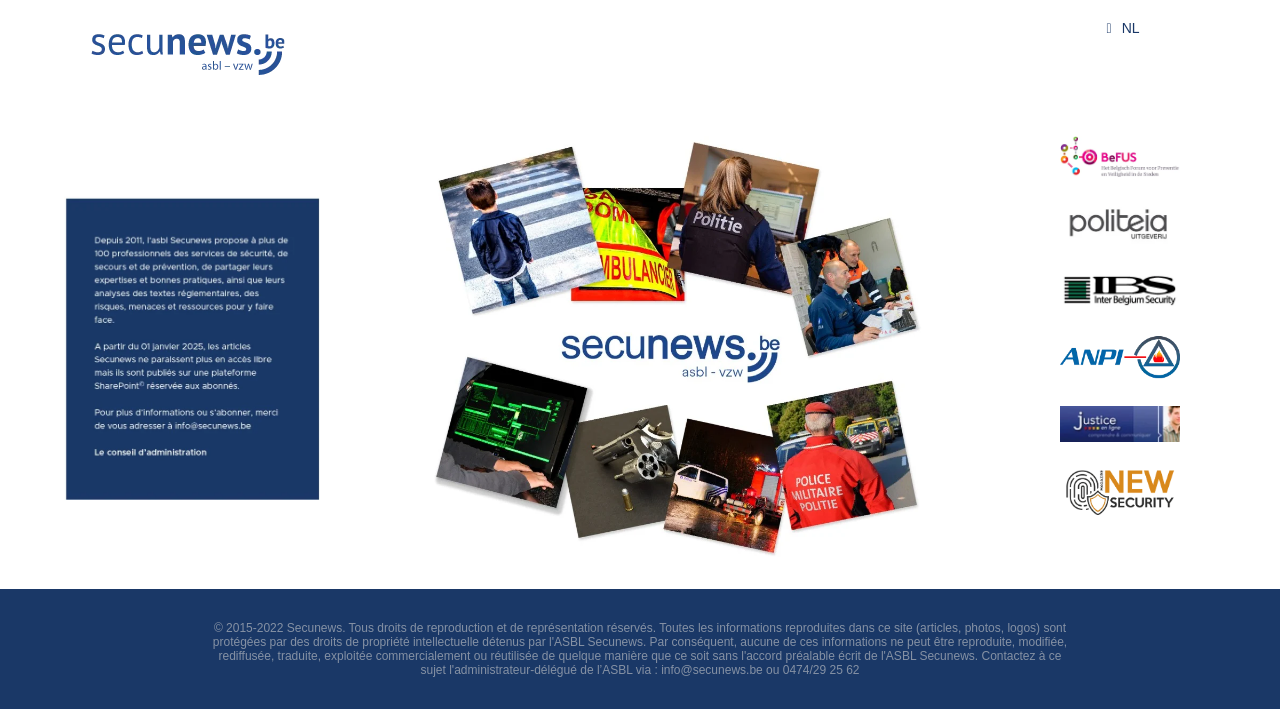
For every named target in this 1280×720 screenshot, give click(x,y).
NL (1119, 28)
